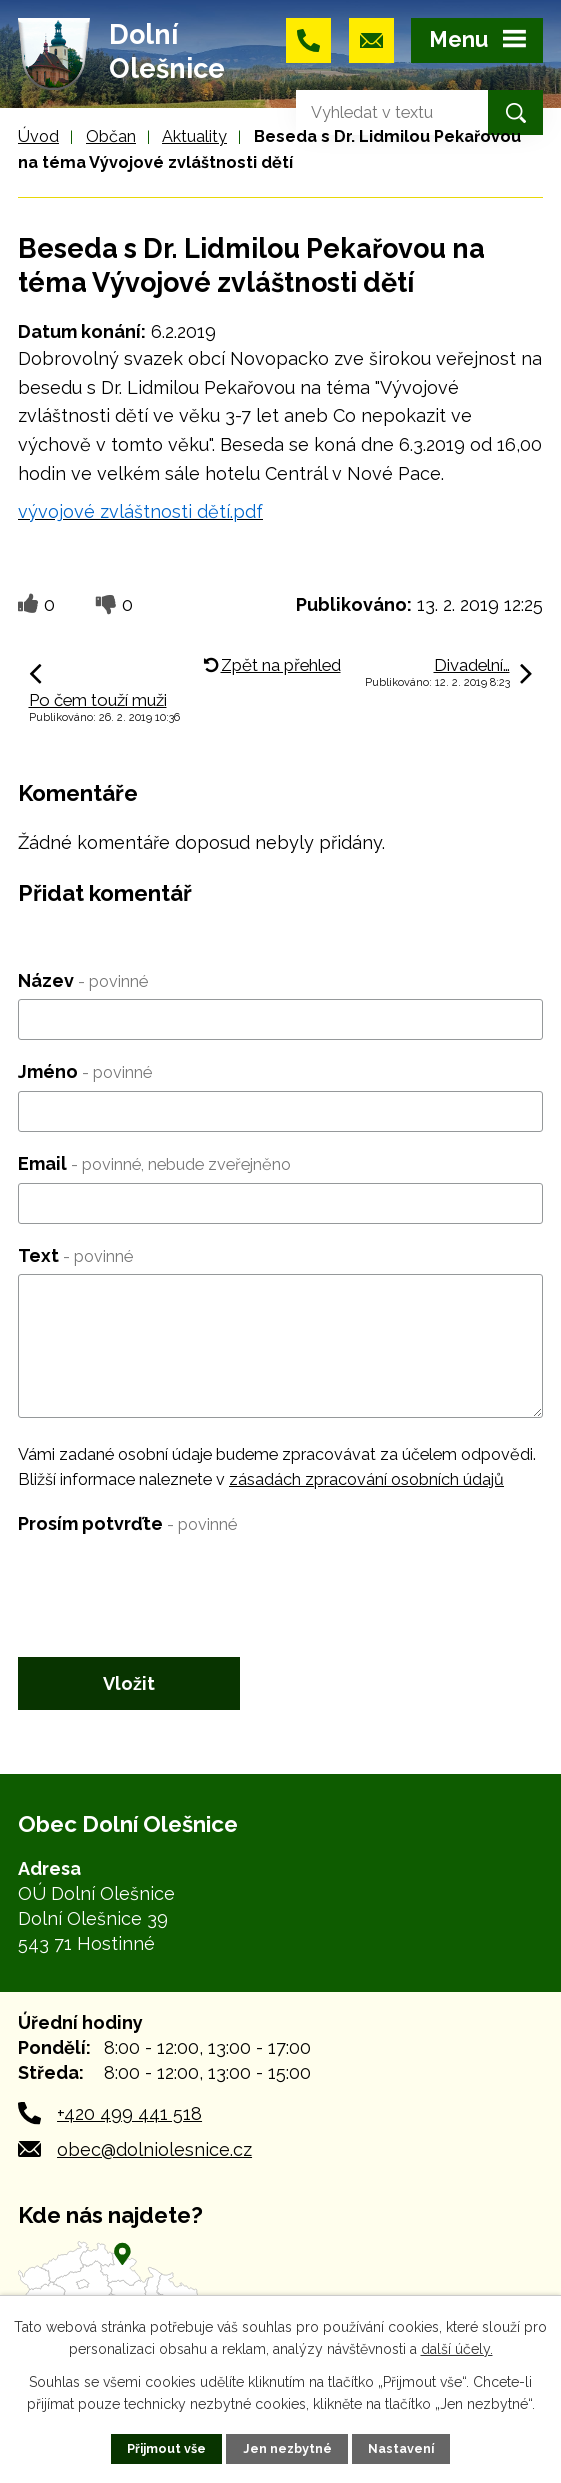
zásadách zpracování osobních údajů (366, 1479)
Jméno (85, 1071)
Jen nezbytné (287, 2448)
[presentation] (170, 1582)
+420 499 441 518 (129, 2113)
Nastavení (401, 2448)
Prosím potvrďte (127, 1523)
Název (83, 980)
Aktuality (194, 136)
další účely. (457, 2349)
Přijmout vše (166, 2448)
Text (75, 1255)
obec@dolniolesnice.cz (154, 2149)
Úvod (38, 136)
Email (154, 1163)
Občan (111, 136)
